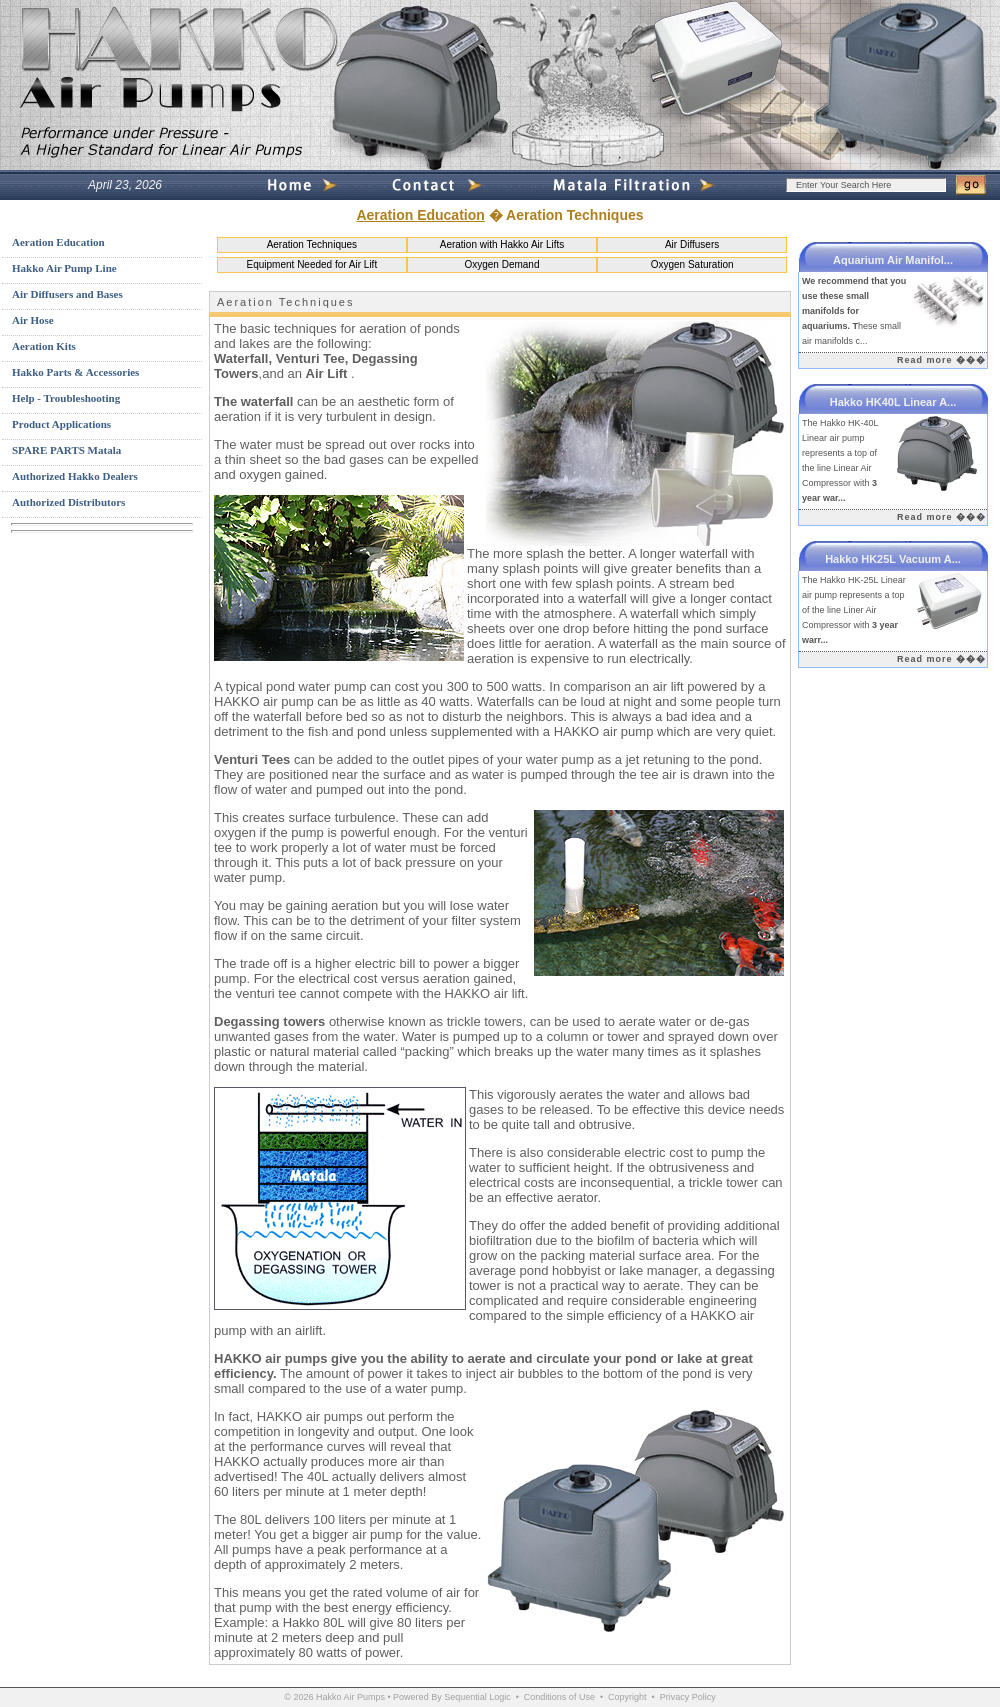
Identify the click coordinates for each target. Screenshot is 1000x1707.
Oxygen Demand (501, 264)
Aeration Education (420, 215)
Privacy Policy (688, 1697)
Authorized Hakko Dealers (75, 476)
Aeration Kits (44, 346)
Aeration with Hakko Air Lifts (502, 244)
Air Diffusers (692, 244)
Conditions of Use (559, 1697)
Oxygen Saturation (692, 264)
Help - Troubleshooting (66, 398)
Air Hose (33, 320)
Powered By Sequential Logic (452, 1697)
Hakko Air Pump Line (64, 268)
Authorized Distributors (68, 502)
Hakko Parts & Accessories (75, 372)
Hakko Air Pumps (350, 1697)
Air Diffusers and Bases (67, 294)
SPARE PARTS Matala (66, 450)
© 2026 (298, 1697)
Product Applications (61, 424)
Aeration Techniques (312, 244)
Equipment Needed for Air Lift (312, 264)
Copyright (627, 1697)
